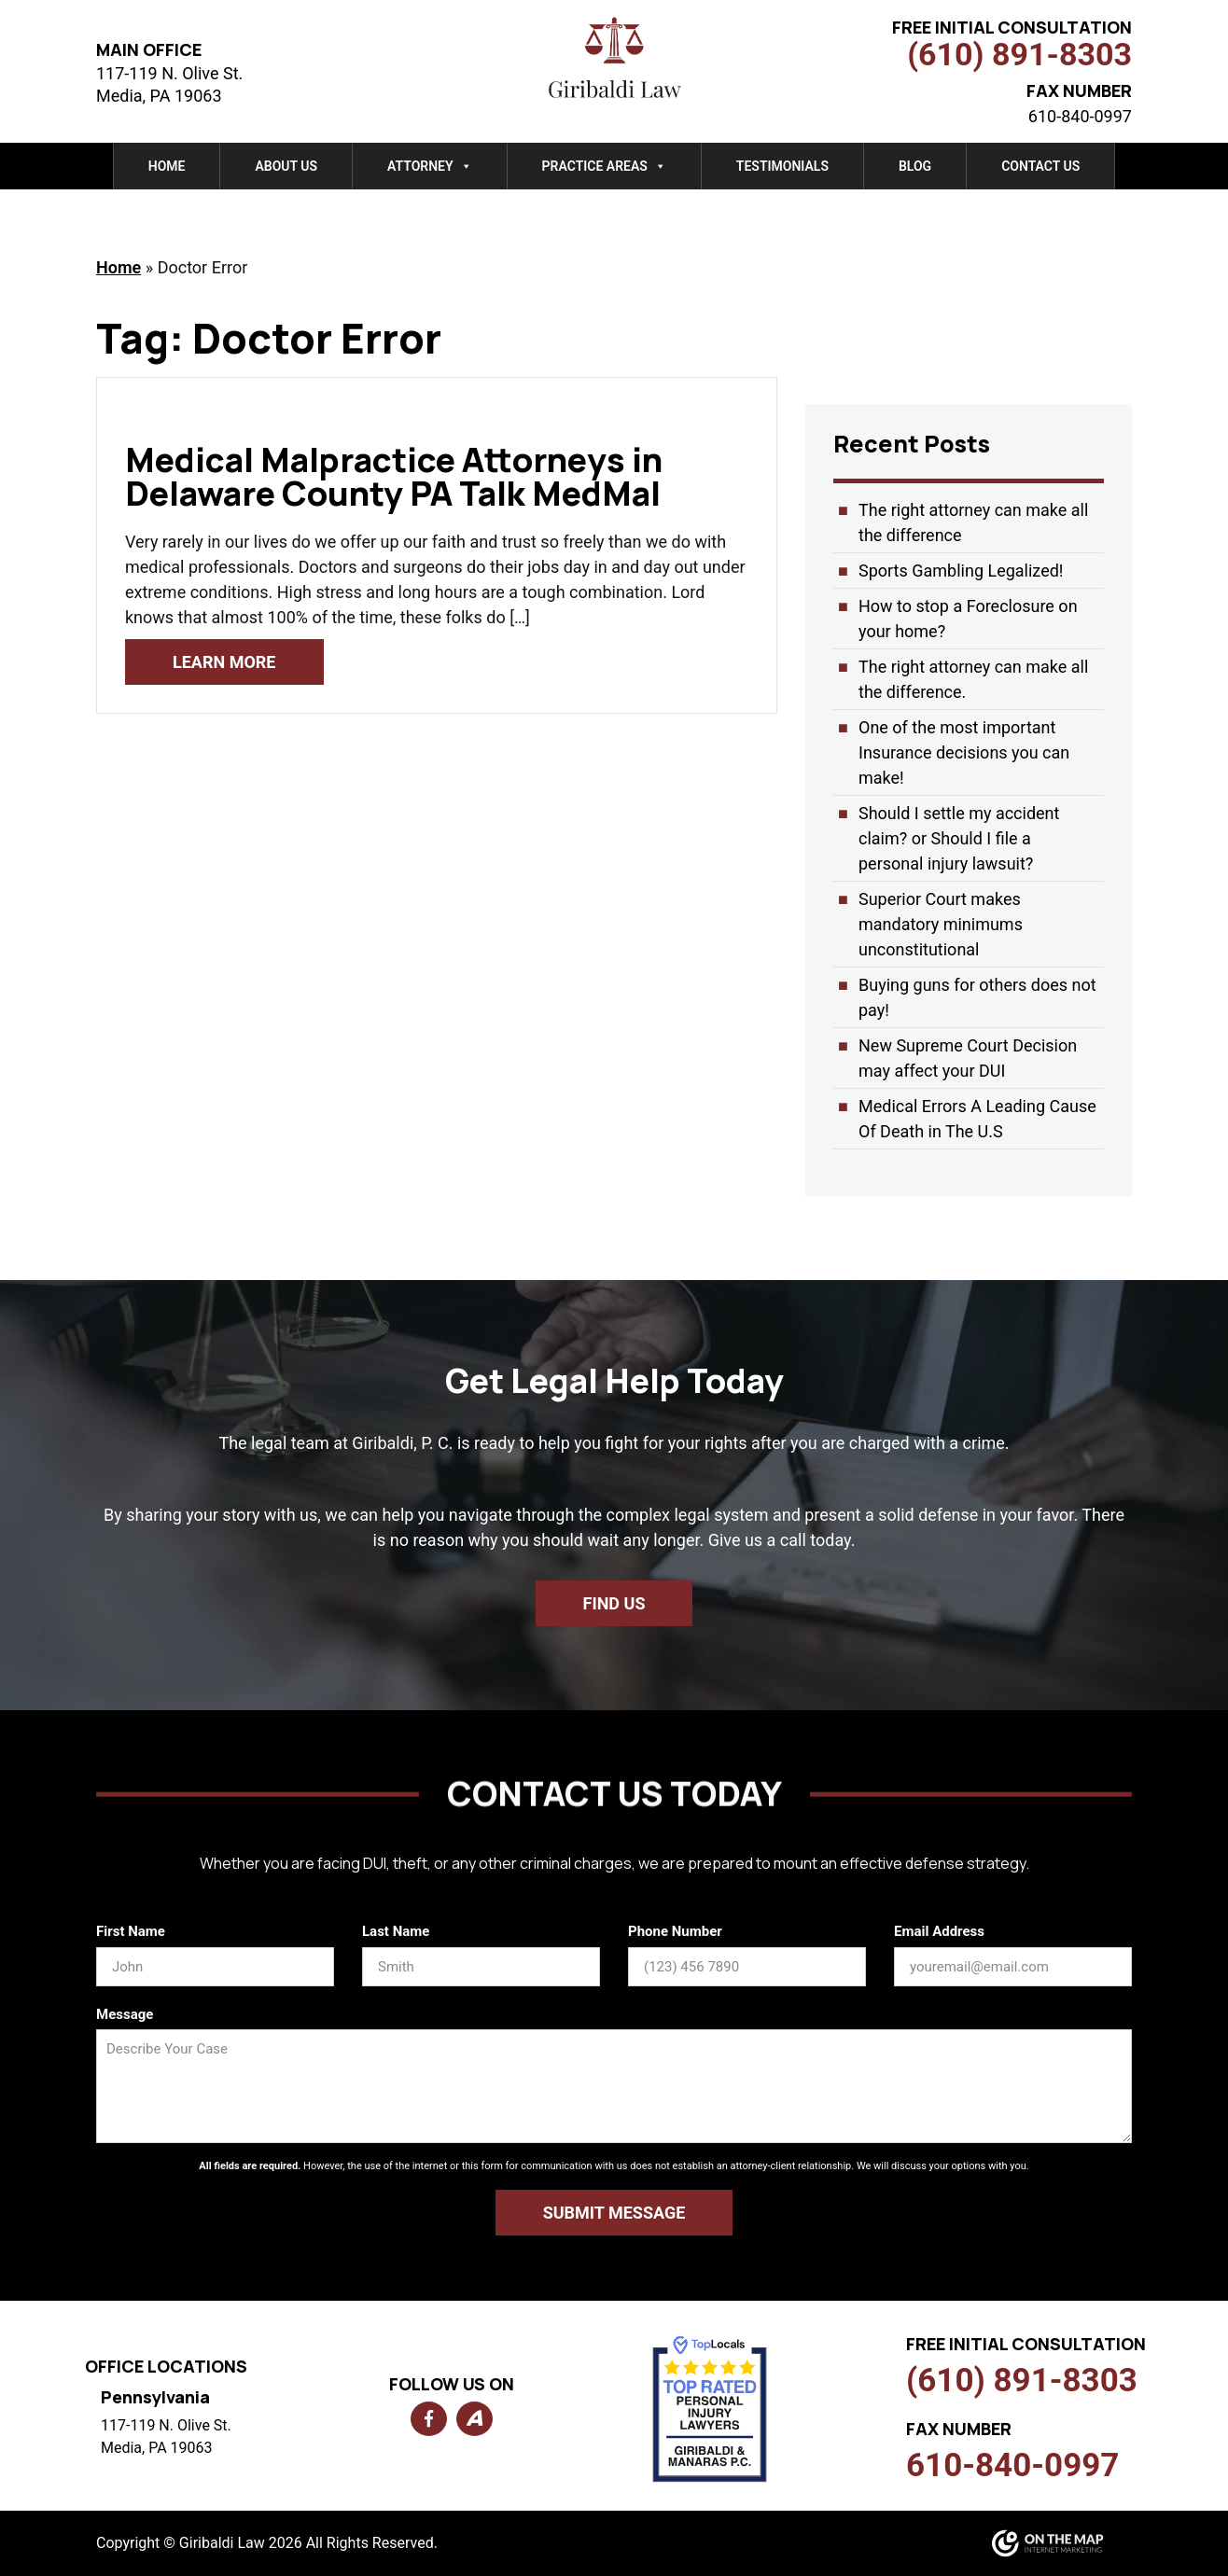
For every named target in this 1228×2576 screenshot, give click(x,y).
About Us (286, 166)
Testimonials (782, 166)
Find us (614, 1603)
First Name (130, 1931)
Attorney (429, 166)
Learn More (224, 662)
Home (167, 166)
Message (124, 2014)
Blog (915, 166)
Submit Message (614, 2212)
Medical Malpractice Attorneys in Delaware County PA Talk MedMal (394, 476)
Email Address (939, 1931)
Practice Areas (604, 166)
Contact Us (1040, 166)
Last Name (395, 1931)
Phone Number (675, 1931)
